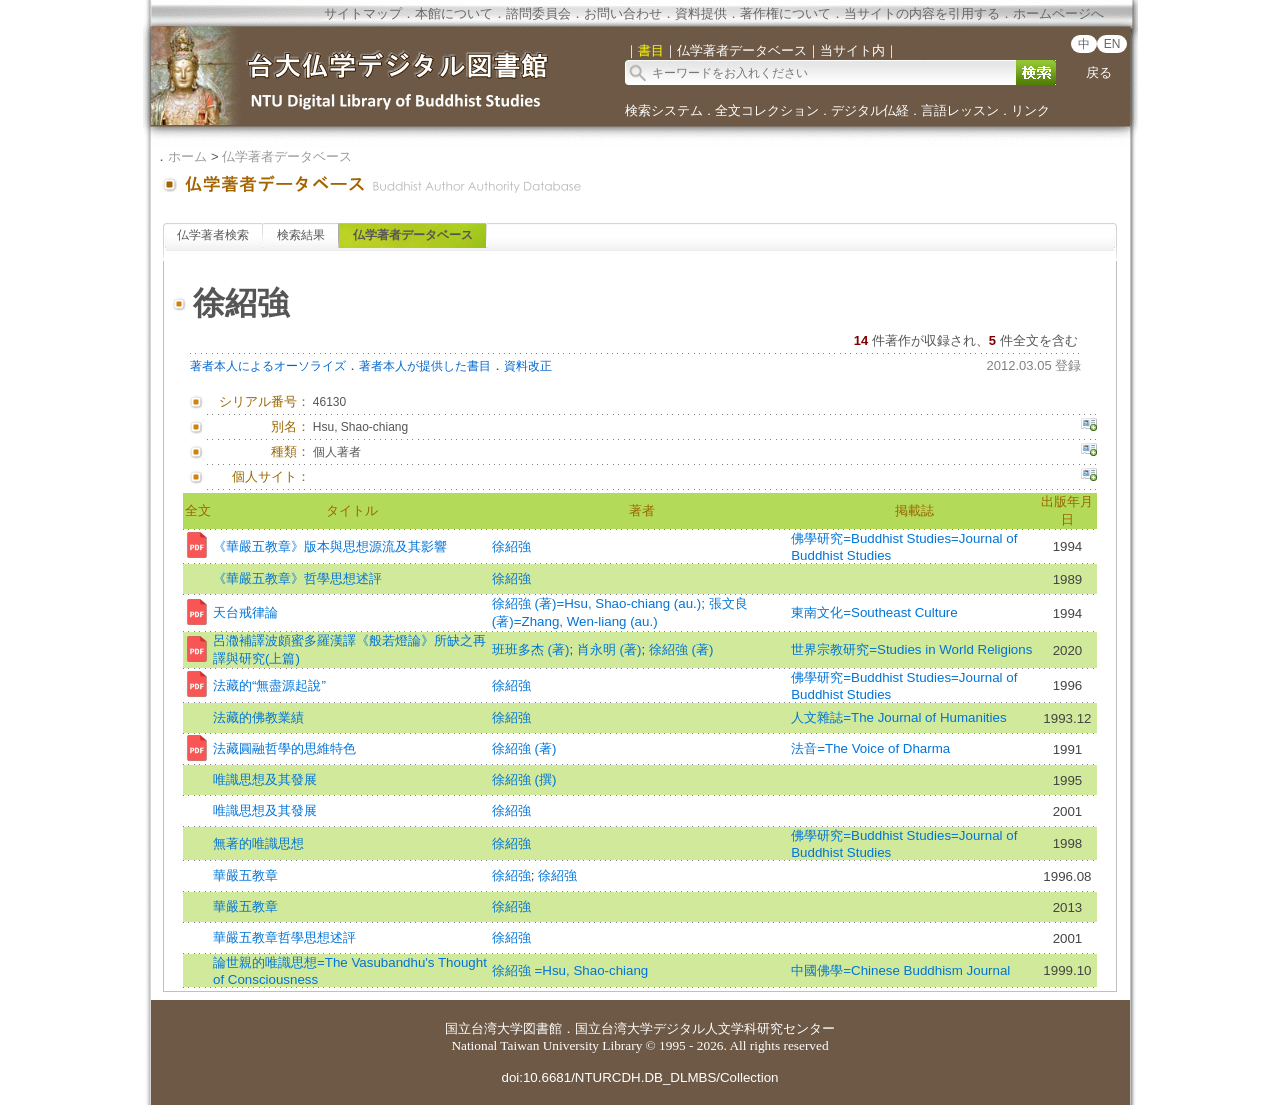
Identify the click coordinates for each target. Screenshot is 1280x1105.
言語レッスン (960, 110)
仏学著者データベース (287, 156)
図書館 (542, 1028)
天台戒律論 (245, 612)
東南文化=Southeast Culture (874, 612)
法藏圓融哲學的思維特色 (284, 748)
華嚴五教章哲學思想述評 (284, 937)
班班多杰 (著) (531, 649)
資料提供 (701, 13)
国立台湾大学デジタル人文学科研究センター (705, 1028)
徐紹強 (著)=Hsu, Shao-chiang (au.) (596, 603)
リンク (1030, 110)
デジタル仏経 (870, 110)
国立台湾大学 (484, 1028)
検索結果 (301, 235)
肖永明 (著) (609, 649)
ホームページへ (1058, 13)
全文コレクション (767, 110)
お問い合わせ (623, 13)
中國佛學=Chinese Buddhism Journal (900, 970)
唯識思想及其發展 (265, 779)
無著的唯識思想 (258, 843)
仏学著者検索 (213, 235)
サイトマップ (363, 13)
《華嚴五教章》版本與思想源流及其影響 (330, 546)
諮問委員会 (538, 13)
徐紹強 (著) (681, 649)
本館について (454, 13)
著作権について (785, 13)
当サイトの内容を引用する (922, 13)
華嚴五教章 (245, 875)
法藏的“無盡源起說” (269, 685)
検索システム (664, 110)
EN (1112, 44)
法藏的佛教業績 (258, 717)
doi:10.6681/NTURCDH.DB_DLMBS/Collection (639, 1077)
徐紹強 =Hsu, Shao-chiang (570, 970)
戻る (1099, 72)
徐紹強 (511, 546)
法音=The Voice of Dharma (870, 748)
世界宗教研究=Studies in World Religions (911, 649)
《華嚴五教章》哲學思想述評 (297, 578)
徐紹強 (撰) (524, 779)
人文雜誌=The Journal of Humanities (898, 717)
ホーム (187, 156)
